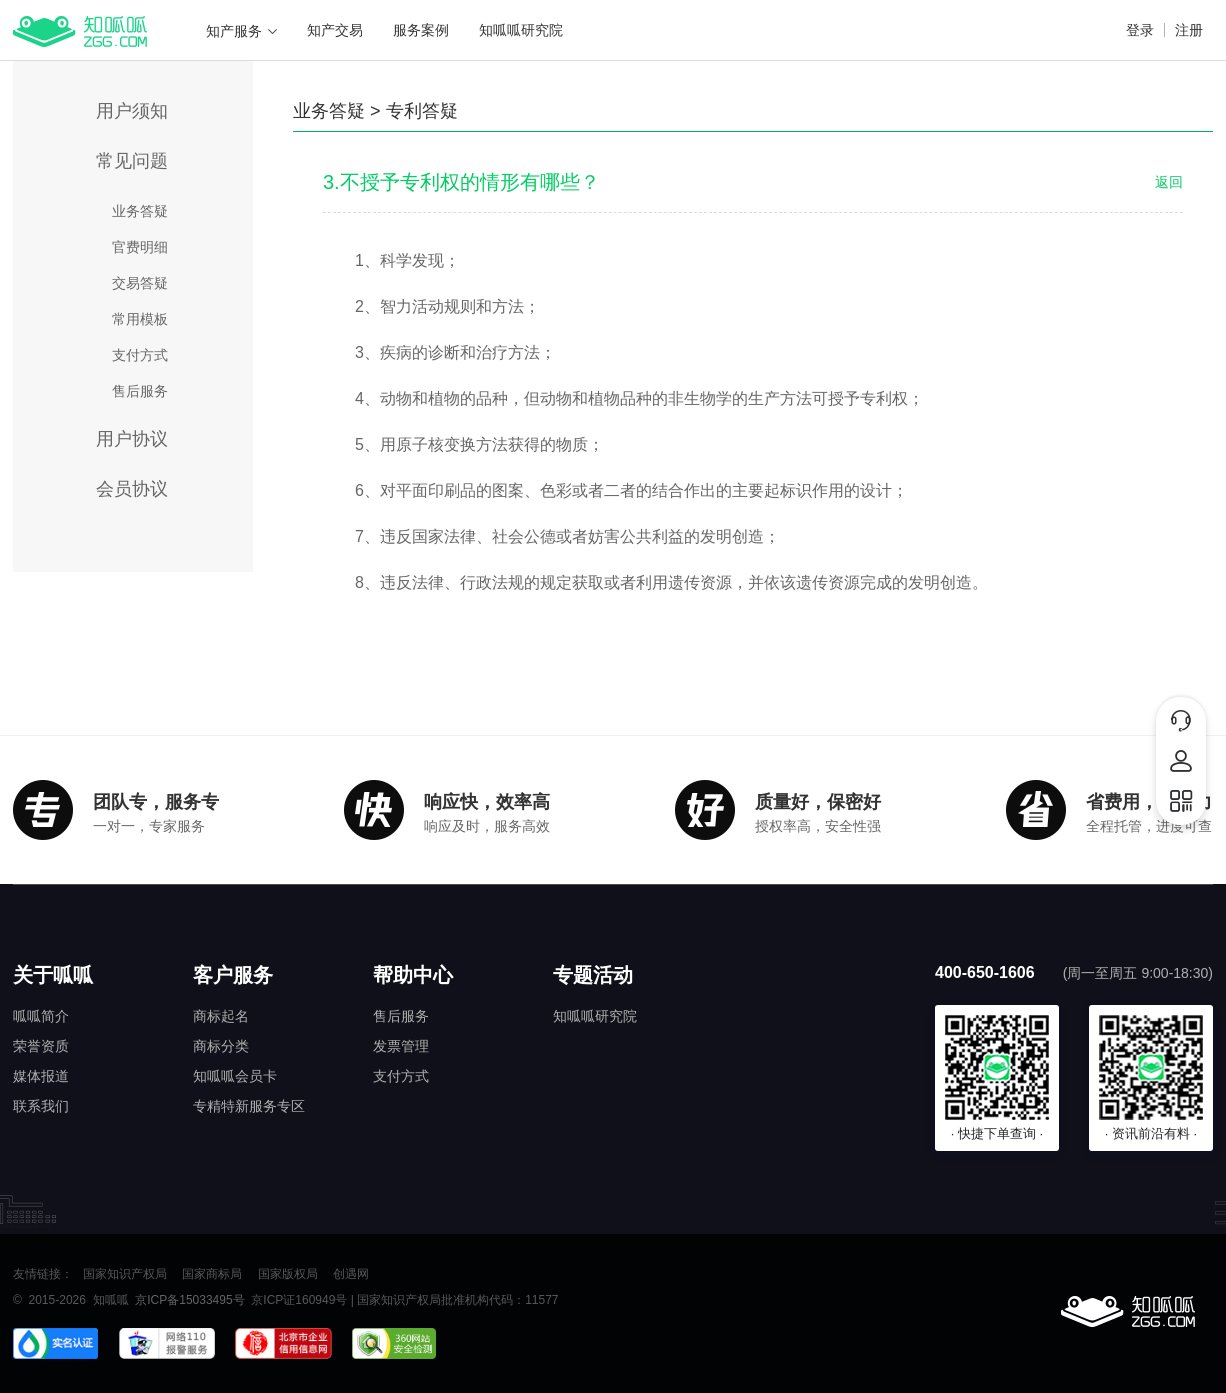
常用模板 (140, 319)
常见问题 (132, 161)
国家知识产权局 (125, 1274)
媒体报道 (41, 1076)
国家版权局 (288, 1274)
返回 (1169, 182)
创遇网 (351, 1274)
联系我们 (41, 1106)
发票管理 (401, 1046)
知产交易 (335, 30)
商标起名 (221, 1016)
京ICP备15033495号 (189, 1300)
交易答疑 (140, 283)
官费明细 (140, 247)
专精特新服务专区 (249, 1106)
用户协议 (132, 439)
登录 (1140, 30)
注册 (1189, 30)
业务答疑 (140, 211)
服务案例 (421, 30)
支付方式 (140, 355)
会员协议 (132, 489)
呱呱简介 (41, 1016)
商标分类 (221, 1046)
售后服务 (140, 391)
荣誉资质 (41, 1046)
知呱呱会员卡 (235, 1076)
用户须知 (132, 111)
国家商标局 (212, 1274)
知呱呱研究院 (521, 30)
